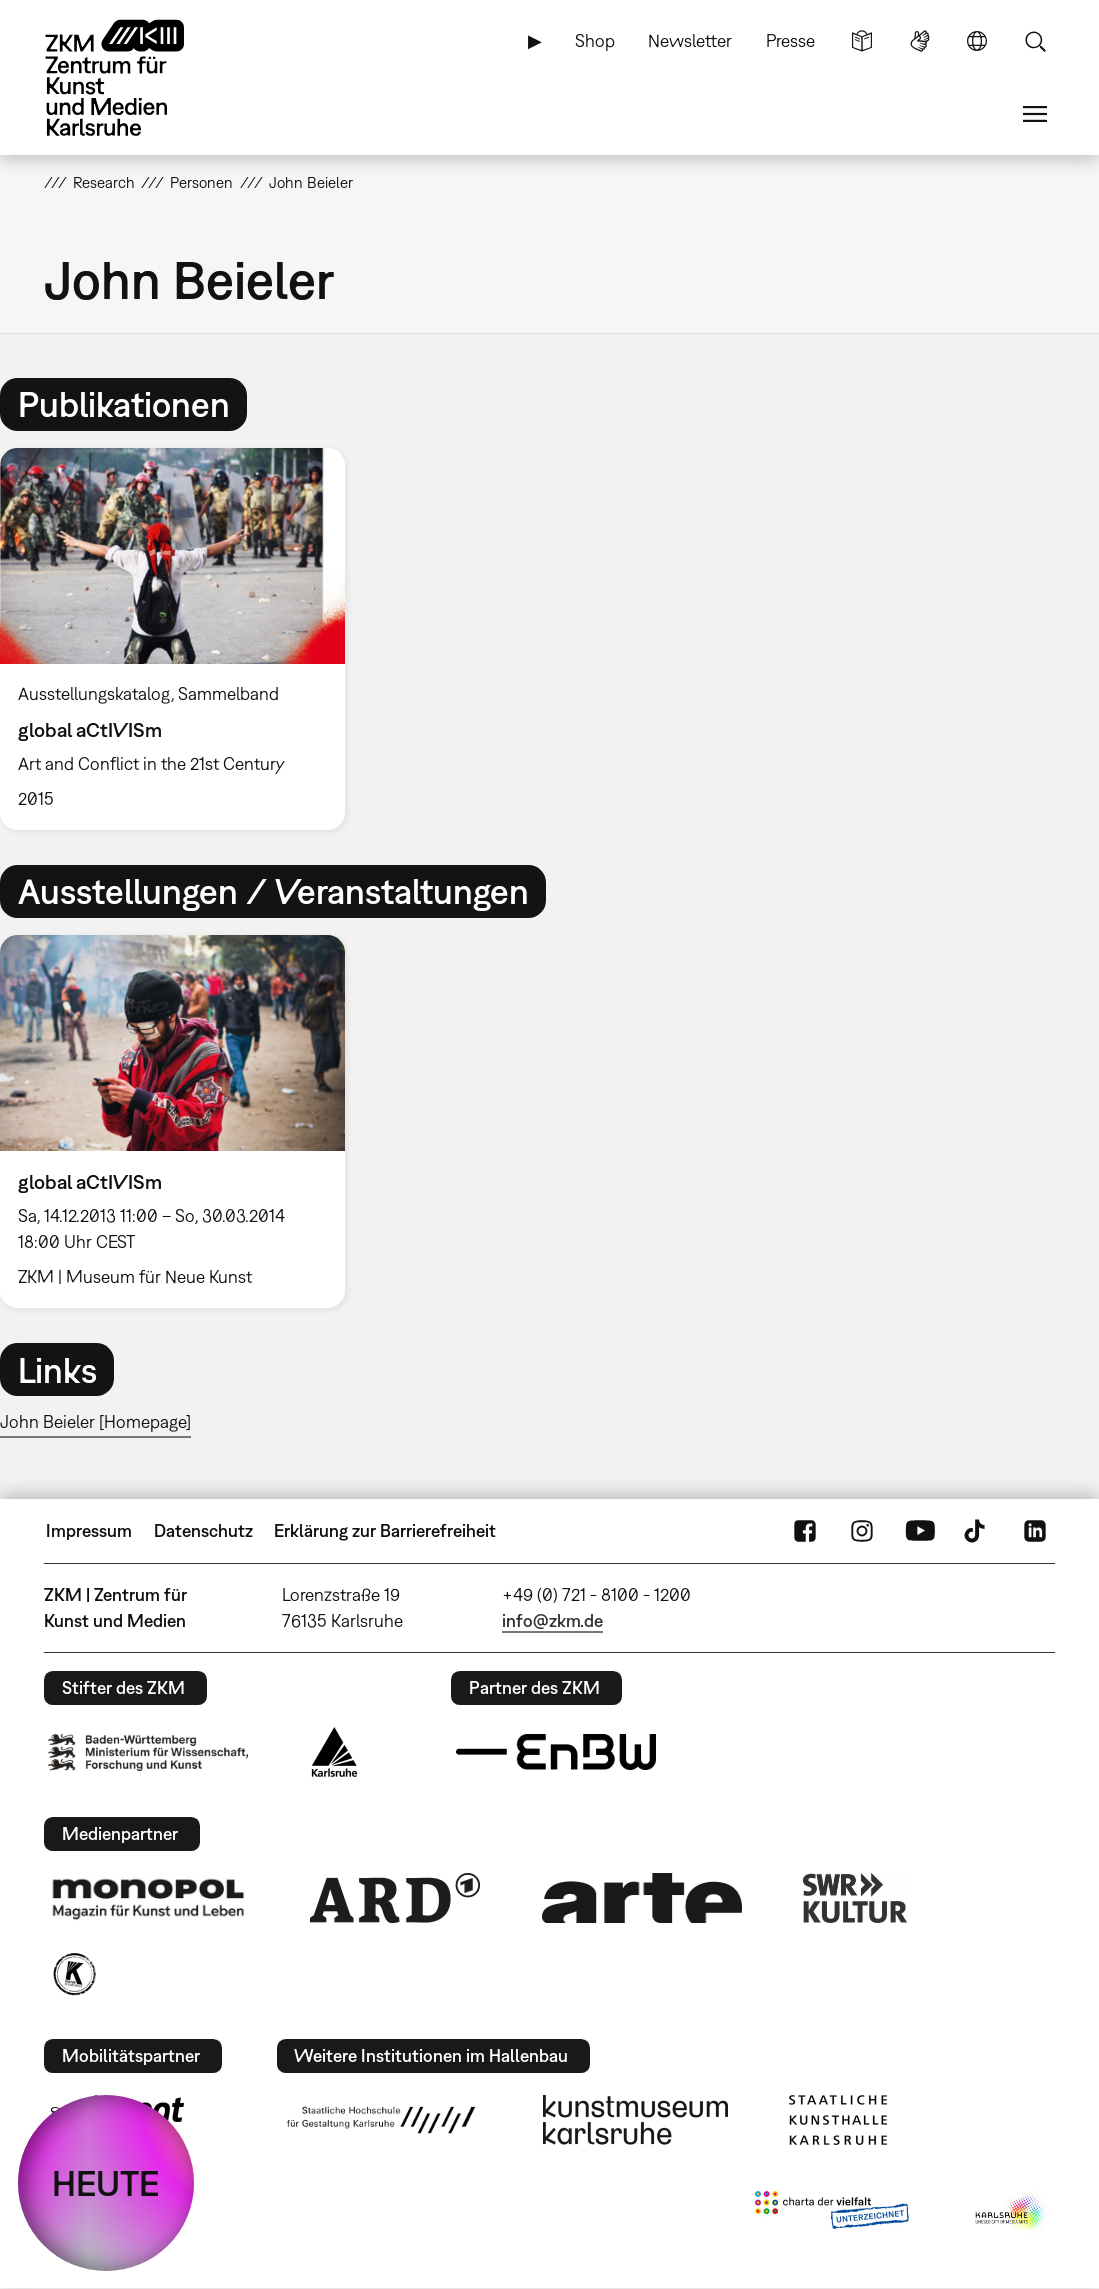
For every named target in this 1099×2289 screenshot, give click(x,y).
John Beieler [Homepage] (95, 1421)
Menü (1035, 114)
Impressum (89, 1530)
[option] (181, 639)
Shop (595, 40)
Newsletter (690, 40)
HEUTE (106, 2183)
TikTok (977, 1531)
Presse (790, 40)
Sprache (977, 41)
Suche (1035, 41)
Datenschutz (203, 1530)
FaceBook (805, 1531)
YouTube (920, 1531)
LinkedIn (1035, 1531)
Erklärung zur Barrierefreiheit (385, 1530)
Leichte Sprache (862, 41)
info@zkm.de (552, 1620)
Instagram (862, 1531)
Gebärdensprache (920, 41)
